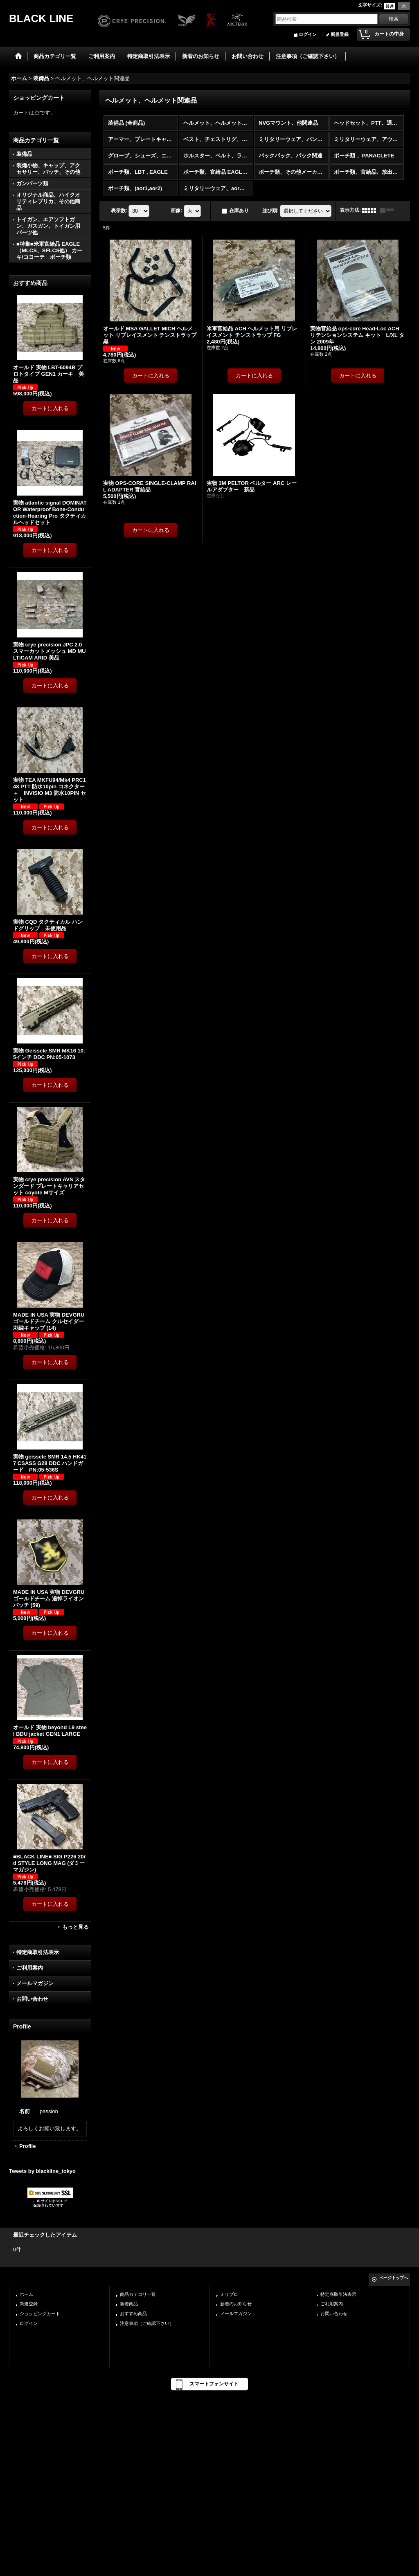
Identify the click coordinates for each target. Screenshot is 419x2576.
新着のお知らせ (236, 2303)
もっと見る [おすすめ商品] (75, 1927)
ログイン (308, 34)
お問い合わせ (32, 1999)
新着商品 (129, 2303)
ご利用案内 (29, 1968)
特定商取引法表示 (37, 1952)
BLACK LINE (41, 18)
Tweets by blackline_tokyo (42, 2171)
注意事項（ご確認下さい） (147, 2323)
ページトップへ (393, 2277)
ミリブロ (229, 2294)
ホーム (26, 2294)
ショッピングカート (40, 2313)
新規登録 (340, 34)
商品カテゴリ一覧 (138, 2294)
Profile (27, 2146)
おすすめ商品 (133, 2313)
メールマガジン (35, 1983)
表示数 (119, 210)
